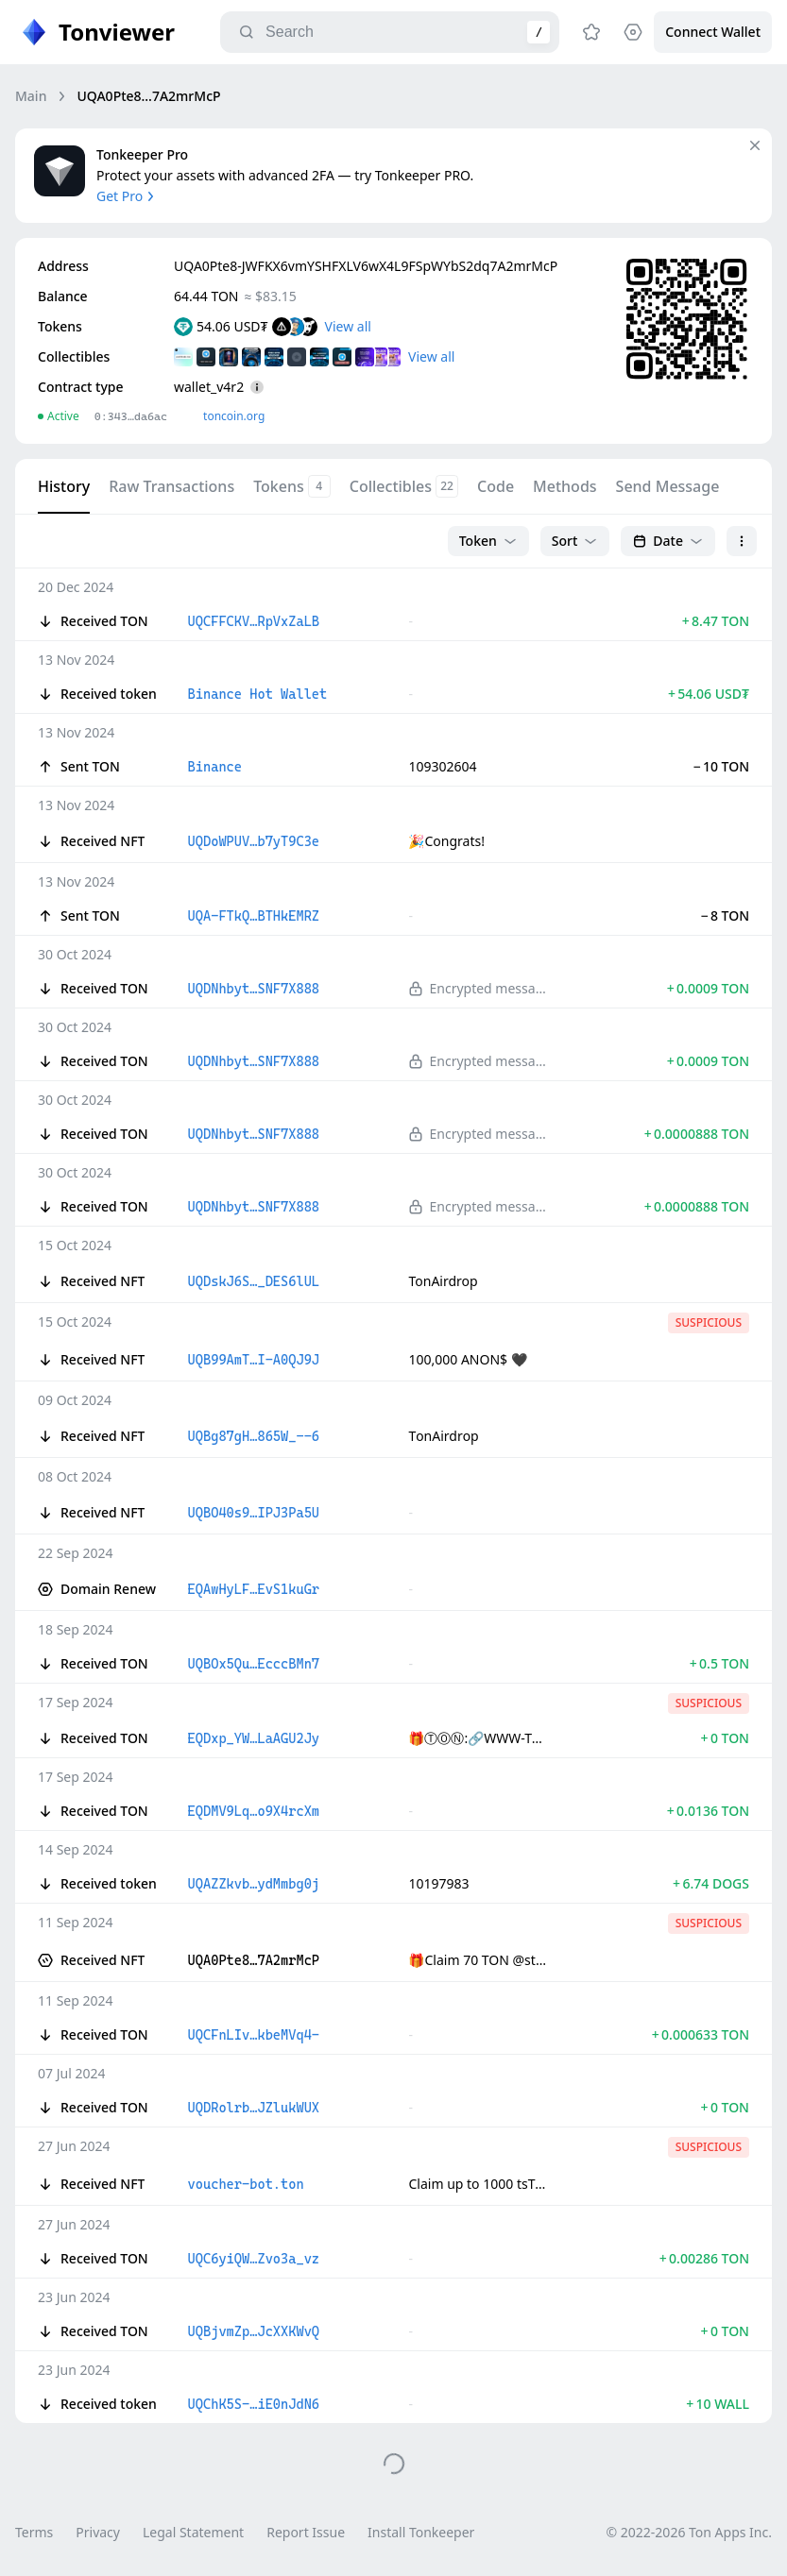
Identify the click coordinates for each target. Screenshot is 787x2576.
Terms (34, 2532)
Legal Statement (193, 2532)
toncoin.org (234, 416)
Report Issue (305, 2532)
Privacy (98, 2532)
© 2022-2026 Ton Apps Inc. (689, 2532)
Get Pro (127, 196)
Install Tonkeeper (421, 2532)
